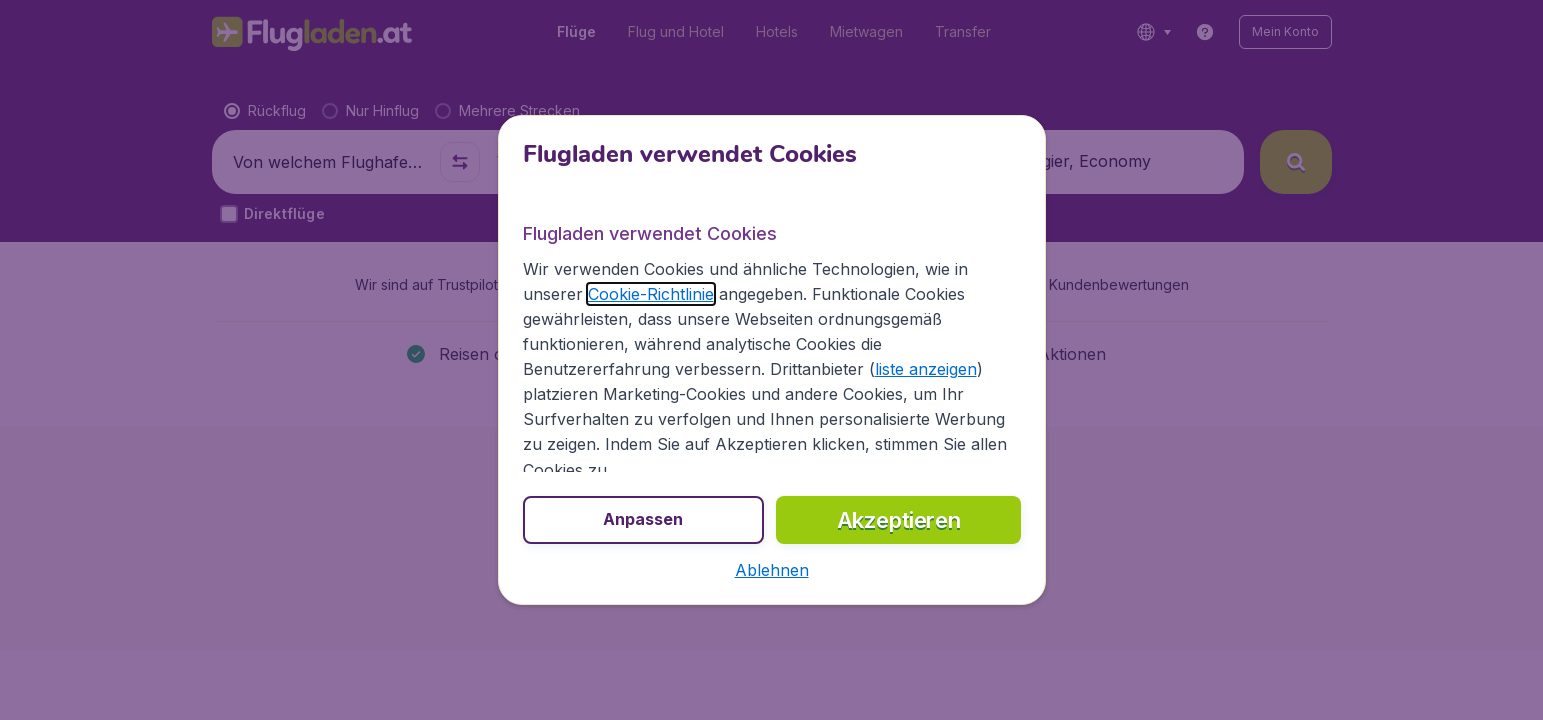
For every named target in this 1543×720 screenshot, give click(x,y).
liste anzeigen (926, 369)
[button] (772, 570)
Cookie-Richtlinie (651, 294)
